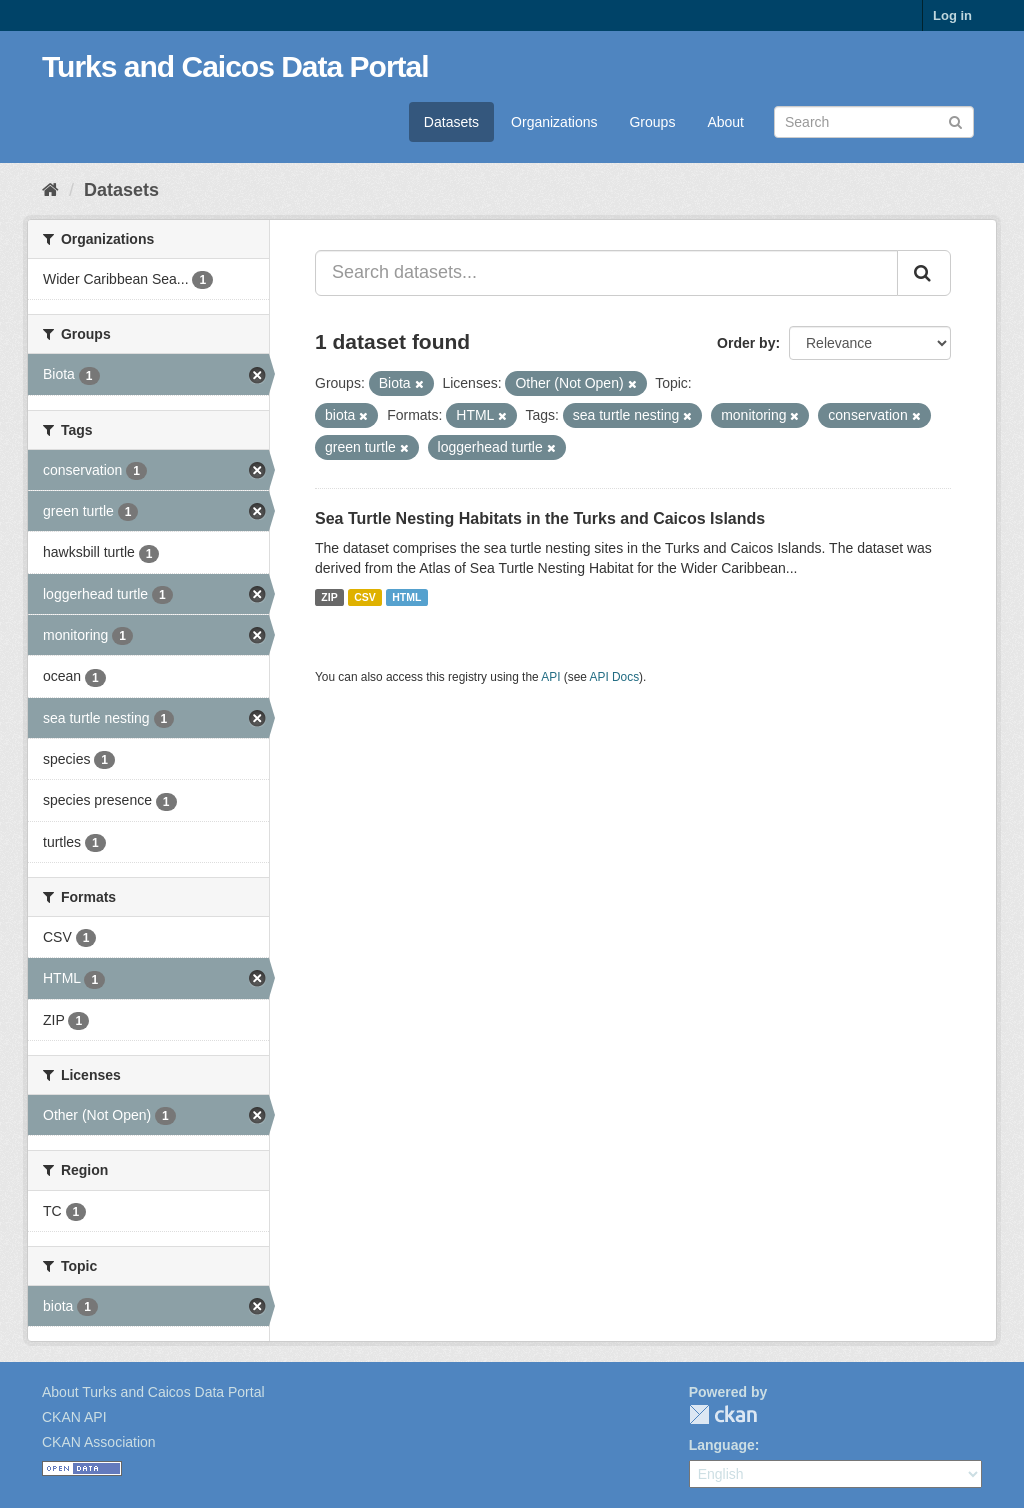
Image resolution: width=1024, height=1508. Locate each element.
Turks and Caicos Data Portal (235, 66)
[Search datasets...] (606, 273)
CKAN (723, 1414)
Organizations (554, 122)
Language (722, 1445)
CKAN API (74, 1417)
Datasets (451, 122)
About (725, 122)
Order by (746, 343)
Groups (652, 122)
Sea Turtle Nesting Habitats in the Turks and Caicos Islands (540, 518)
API (550, 677)
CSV (365, 597)
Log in (952, 15)
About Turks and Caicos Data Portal (153, 1392)
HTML (406, 597)
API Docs (615, 677)
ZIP (329, 597)
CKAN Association (99, 1442)
